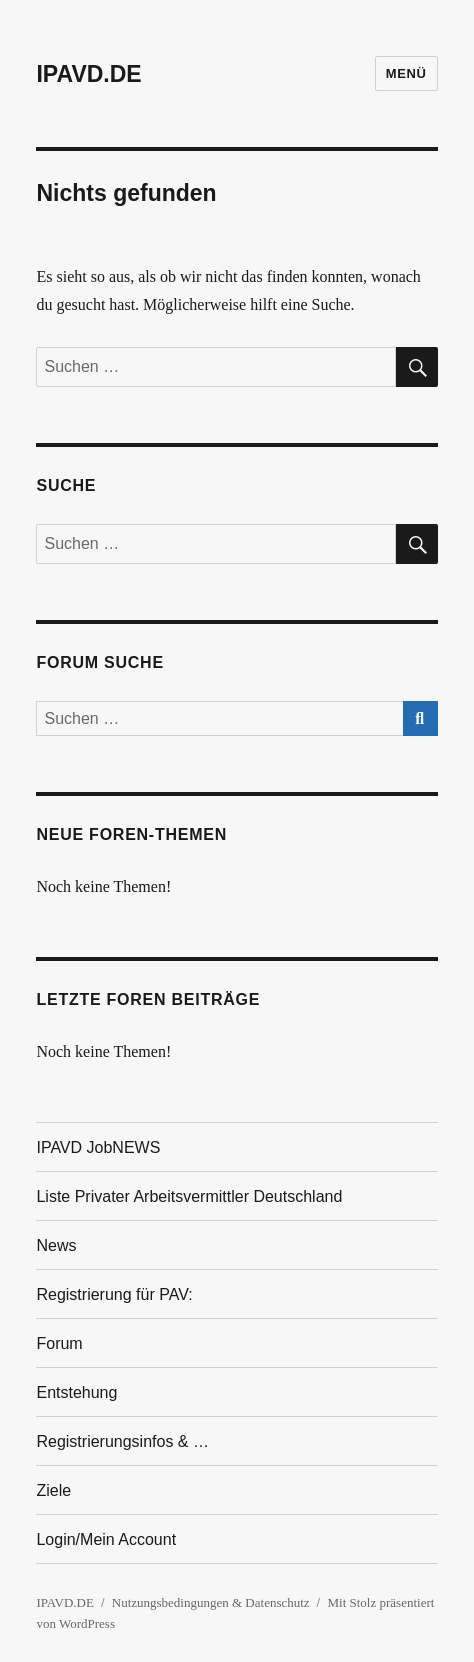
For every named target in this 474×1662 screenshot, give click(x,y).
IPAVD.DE (88, 74)
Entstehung (76, 1392)
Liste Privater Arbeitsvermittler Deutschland (189, 1196)
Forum (59, 1343)
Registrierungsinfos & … (122, 1441)
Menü (406, 73)
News (56, 1245)
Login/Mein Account (106, 1539)
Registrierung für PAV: (114, 1294)
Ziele (53, 1490)
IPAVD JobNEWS (98, 1147)
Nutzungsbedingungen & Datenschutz (211, 1602)
